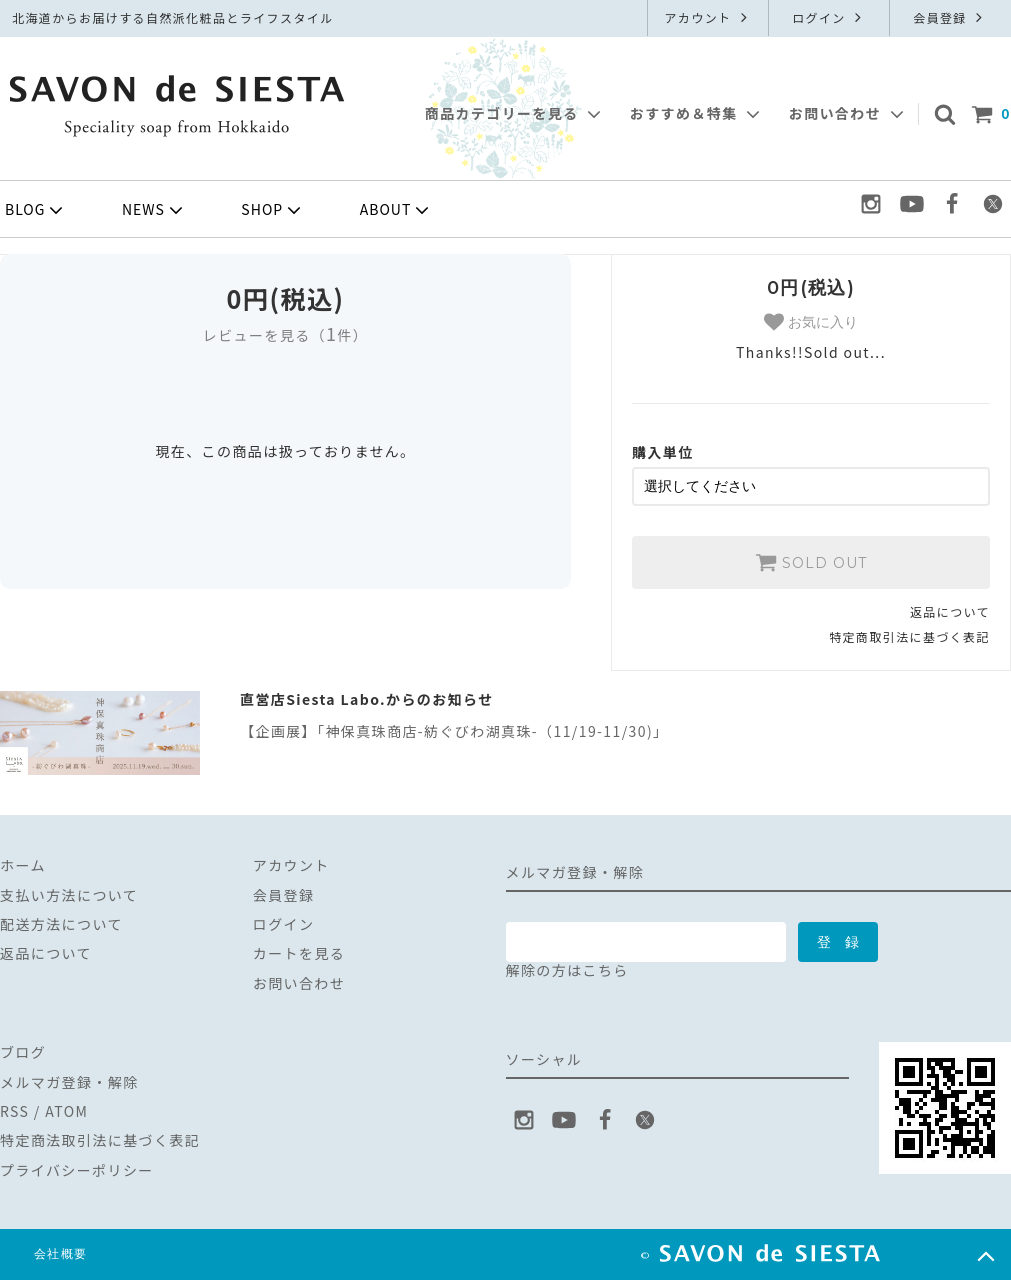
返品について (950, 611)
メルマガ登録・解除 (69, 1082)
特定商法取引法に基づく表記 (100, 1140)
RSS (14, 1111)
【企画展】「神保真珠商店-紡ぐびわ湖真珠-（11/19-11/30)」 (454, 731)
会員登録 (950, 17)
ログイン (829, 17)
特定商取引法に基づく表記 (909, 636)
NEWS (154, 210)
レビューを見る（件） (285, 335)
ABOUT (397, 210)
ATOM (66, 1111)
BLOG (36, 210)
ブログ (23, 1052)
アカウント (707, 17)
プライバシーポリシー (77, 1170)
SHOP (273, 210)
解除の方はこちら (567, 970)
